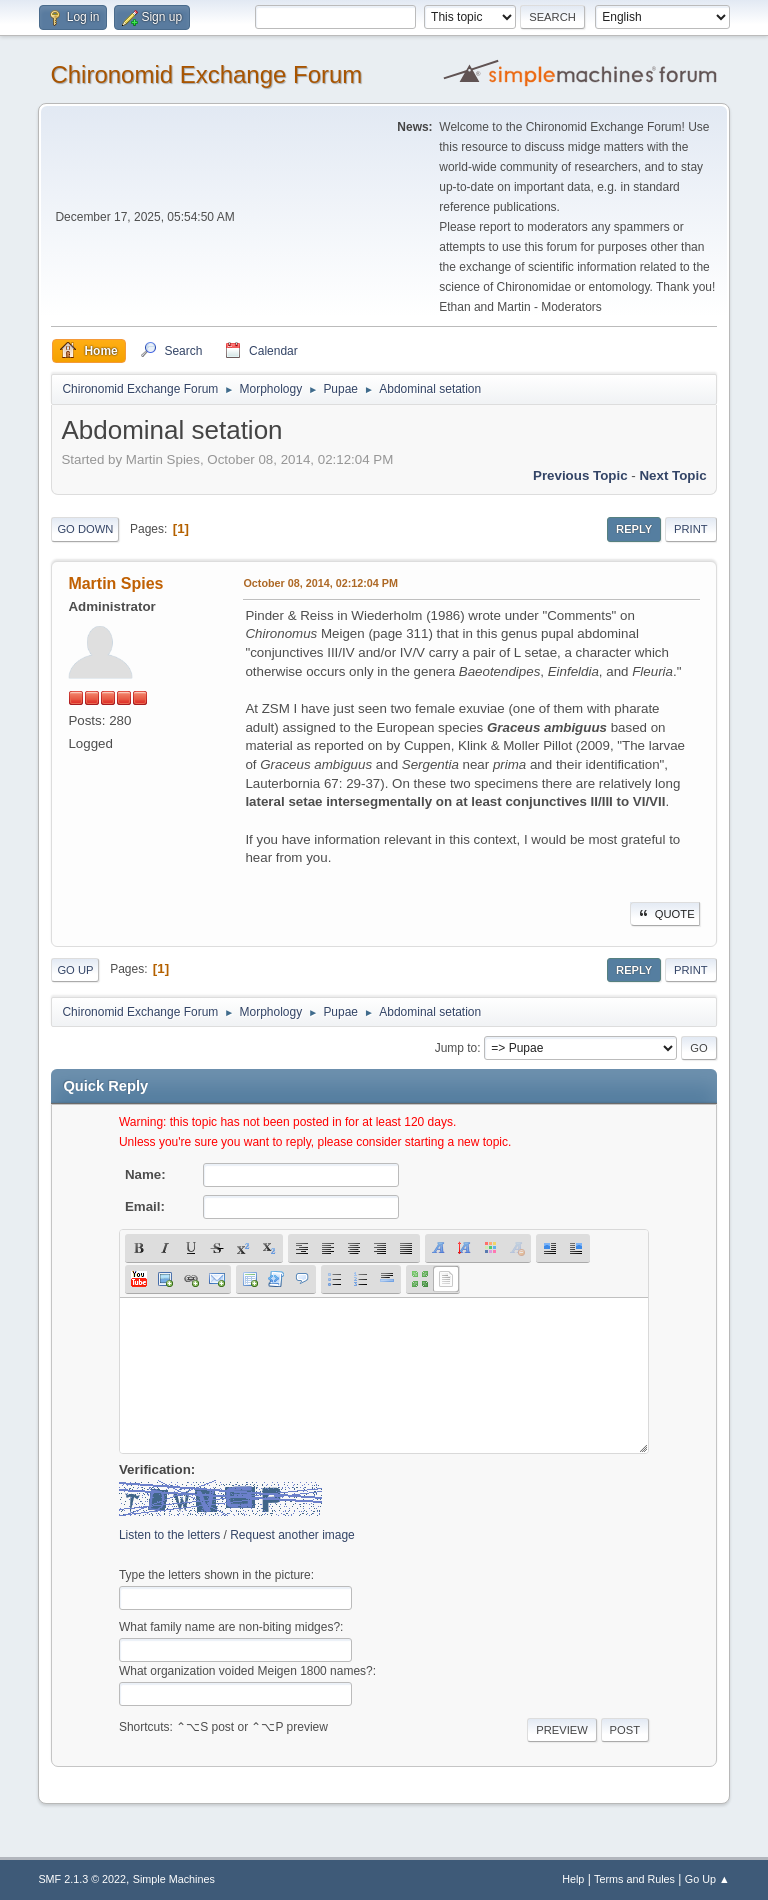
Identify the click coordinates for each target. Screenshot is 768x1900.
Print (691, 529)
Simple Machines (174, 1879)
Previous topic (580, 475)
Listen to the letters (169, 1535)
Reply (634, 529)
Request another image (292, 1535)
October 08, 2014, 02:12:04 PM (320, 583)
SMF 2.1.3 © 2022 (82, 1879)
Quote (665, 914)
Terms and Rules (634, 1879)
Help (573, 1879)
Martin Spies (115, 583)
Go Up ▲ (707, 1879)
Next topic (672, 475)
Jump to (456, 1048)
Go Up (75, 970)
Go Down (85, 529)
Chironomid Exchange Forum (206, 74)
